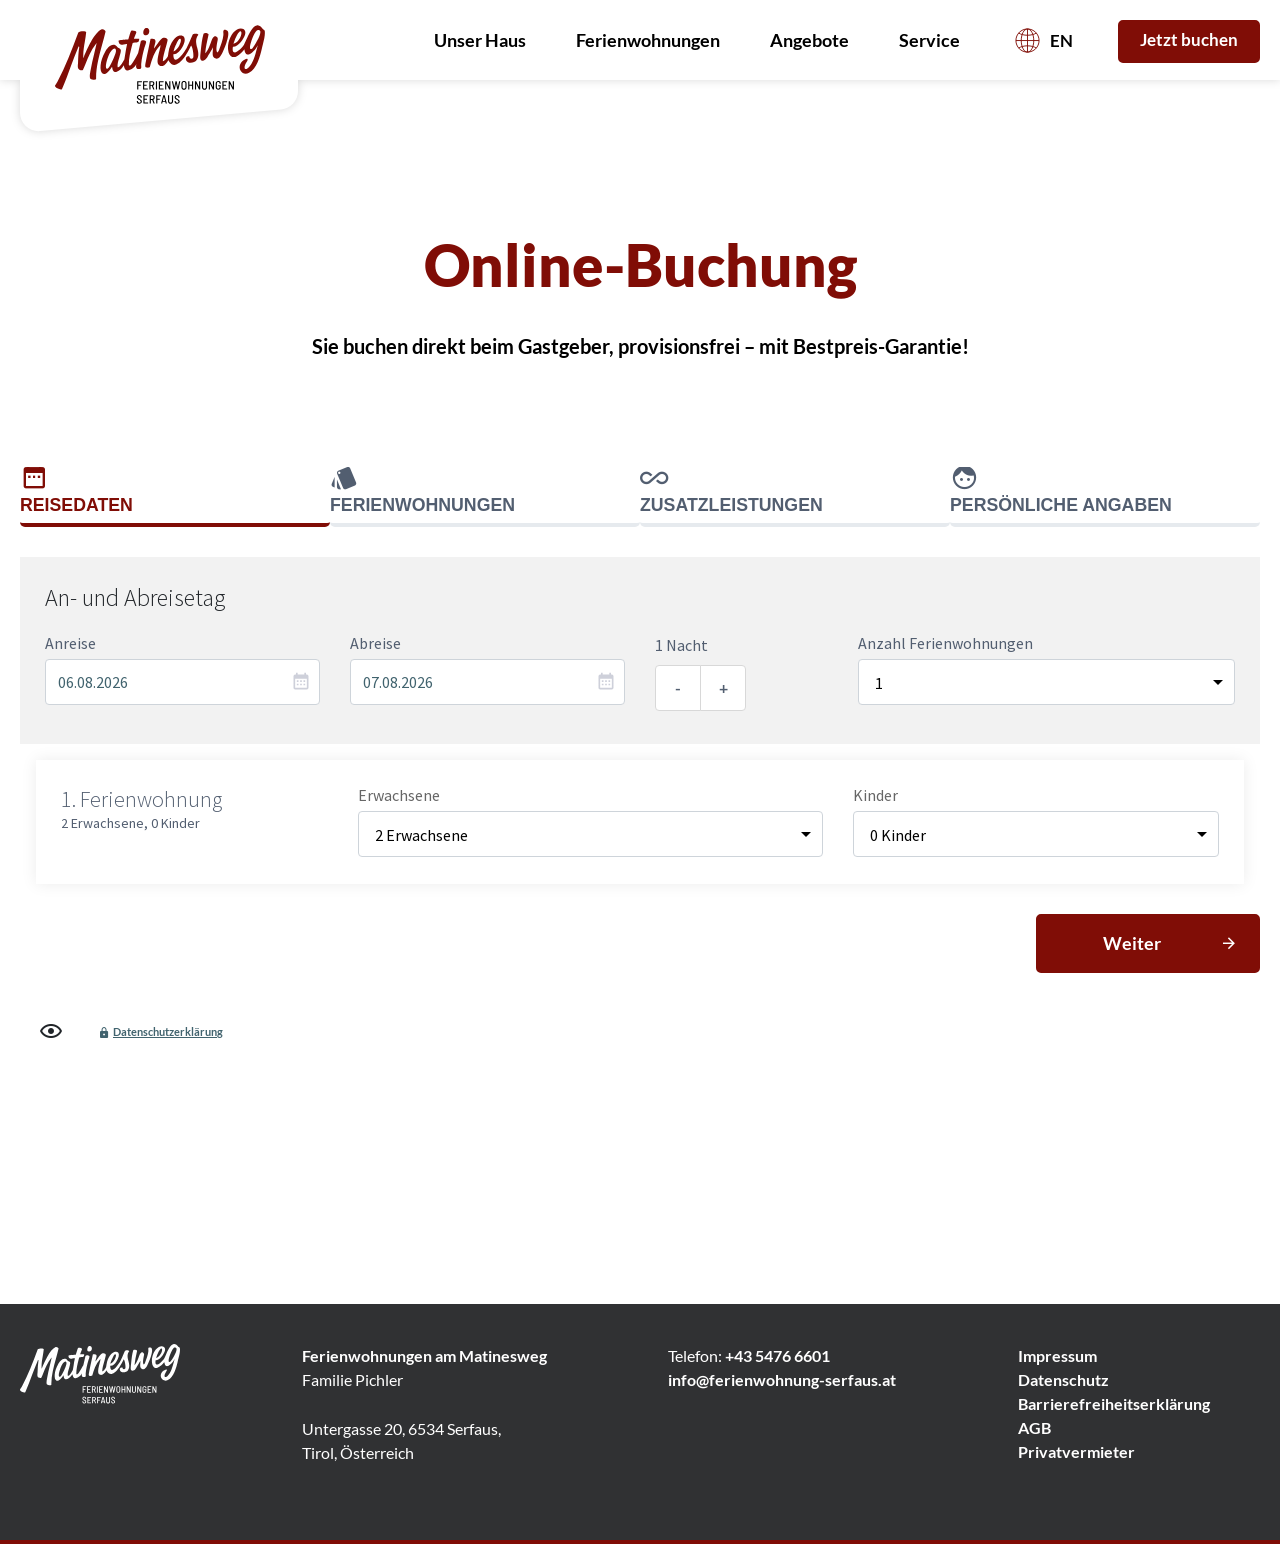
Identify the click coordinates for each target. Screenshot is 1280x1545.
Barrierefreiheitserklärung (1114, 1404)
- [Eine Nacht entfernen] (678, 687)
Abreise (375, 643)
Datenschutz (1063, 1380)
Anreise (70, 643)
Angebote (814, 40)
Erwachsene (399, 795)
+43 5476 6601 (777, 1356)
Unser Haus (485, 40)
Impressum (1057, 1356)
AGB (1034, 1428)
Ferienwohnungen (653, 40)
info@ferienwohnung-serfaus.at (782, 1380)
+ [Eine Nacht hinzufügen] (723, 687)
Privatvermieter (1076, 1452)
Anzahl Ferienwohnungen (945, 643)
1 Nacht (681, 645)
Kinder (875, 795)
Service (934, 40)
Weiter (1132, 943)
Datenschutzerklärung (168, 1031)
